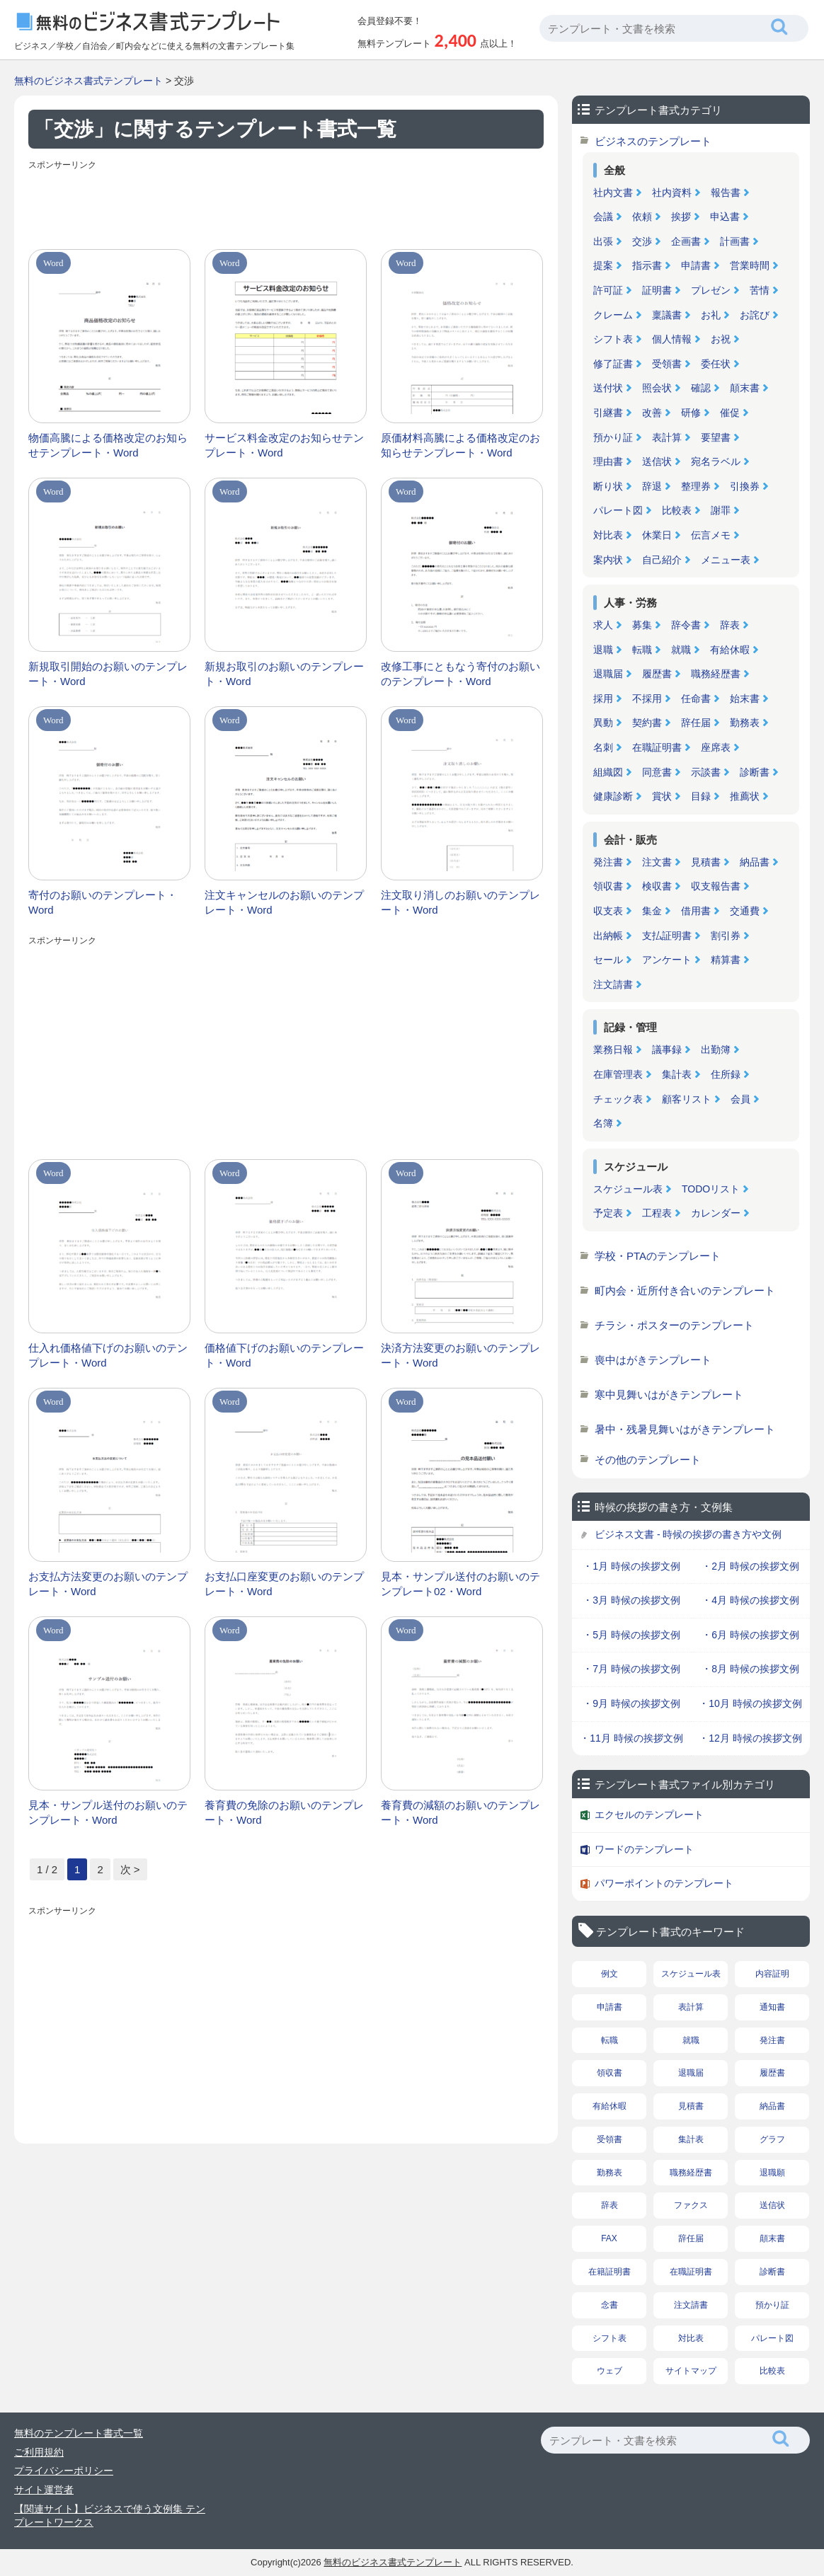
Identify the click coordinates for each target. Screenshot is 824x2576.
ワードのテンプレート (644, 1849)
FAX (609, 2238)
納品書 (754, 862)
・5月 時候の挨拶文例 (631, 1634)
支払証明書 (667, 935)
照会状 (657, 387)
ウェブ (609, 2371)
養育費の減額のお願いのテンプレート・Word (460, 1812)
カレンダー (715, 1213)
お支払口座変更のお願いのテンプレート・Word (284, 1583)
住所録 (725, 1074)
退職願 (772, 2173)
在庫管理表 (618, 1074)
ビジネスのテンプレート (653, 141)
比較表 (677, 510)
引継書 (608, 412)
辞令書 (686, 625)
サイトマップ (690, 2371)
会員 (740, 1099)
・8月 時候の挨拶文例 (750, 1668)
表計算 (667, 437)
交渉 (642, 241)
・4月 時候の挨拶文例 (750, 1600)
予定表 (608, 1213)
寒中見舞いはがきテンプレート (669, 1394)
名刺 (603, 747)
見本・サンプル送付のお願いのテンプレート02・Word (460, 1583)
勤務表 (745, 722)
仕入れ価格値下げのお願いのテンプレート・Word (108, 1355)
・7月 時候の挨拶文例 (631, 1668)
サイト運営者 (44, 2489)
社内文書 (613, 192)
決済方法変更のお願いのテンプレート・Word (460, 1355)
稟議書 (667, 315)
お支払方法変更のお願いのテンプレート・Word (108, 1583)
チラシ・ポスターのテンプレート (674, 1325)
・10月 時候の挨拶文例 (750, 1703)
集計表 (677, 1074)
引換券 (745, 486)
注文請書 (613, 984)
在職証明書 (657, 747)
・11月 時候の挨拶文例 (631, 1738)
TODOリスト (711, 1189)
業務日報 (613, 1049)
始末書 (745, 698)
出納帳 (608, 935)
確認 (701, 387)
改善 (652, 412)
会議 (603, 216)
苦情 (759, 290)
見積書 (706, 862)
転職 (642, 649)
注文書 (657, 862)
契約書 (647, 722)
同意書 (657, 772)
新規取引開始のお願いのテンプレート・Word (108, 673)
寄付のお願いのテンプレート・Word (102, 902)
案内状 (608, 559)
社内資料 (672, 192)
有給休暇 (730, 649)
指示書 (647, 265)
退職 (603, 649)
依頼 (642, 216)
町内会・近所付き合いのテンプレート (685, 1290)
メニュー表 (725, 559)
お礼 (711, 315)
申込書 (725, 216)
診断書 (754, 772)
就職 (681, 649)
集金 (652, 910)
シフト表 (613, 339)
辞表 (730, 625)
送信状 (657, 461)
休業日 (657, 535)
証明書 (657, 290)
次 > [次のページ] (130, 1869)
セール (608, 959)
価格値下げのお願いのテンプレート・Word (284, 1355)
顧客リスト (686, 1099)
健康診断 (613, 796)
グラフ (772, 2139)
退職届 (608, 673)
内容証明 (772, 1974)
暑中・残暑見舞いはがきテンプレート (685, 1429)
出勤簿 (716, 1049)
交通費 (745, 910)
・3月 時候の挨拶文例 (631, 1600)
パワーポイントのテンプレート (664, 1883)
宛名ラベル (715, 461)
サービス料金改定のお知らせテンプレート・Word (284, 445)
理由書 (608, 461)
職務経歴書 (715, 673)
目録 (701, 796)
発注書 (608, 862)
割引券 (725, 935)
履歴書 (657, 673)
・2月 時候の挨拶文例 (750, 1566)
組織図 (608, 772)
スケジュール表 (628, 1189)
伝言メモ (711, 535)
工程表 (657, 1213)
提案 (603, 265)
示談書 (706, 772)
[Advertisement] (286, 206)
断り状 (608, 486)
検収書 (657, 886)
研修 (691, 412)
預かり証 (613, 437)
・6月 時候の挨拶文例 (750, 1634)
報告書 (725, 192)
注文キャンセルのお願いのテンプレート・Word (284, 902)
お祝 (721, 339)
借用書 (696, 910)
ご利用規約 (39, 2452)
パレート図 (618, 510)
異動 (603, 722)
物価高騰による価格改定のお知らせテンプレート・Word (108, 445)
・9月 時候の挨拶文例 (631, 1703)
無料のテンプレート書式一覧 (78, 2433)
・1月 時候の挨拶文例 (631, 1566)
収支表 (608, 910)
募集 (642, 625)
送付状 (608, 387)
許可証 (608, 290)
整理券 (696, 486)
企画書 (686, 241)
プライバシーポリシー (63, 2470)
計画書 (735, 241)
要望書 (716, 437)
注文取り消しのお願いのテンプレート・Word (460, 902)
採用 (603, 698)
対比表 (608, 535)
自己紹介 (662, 559)
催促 (730, 412)
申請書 (696, 265)
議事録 (667, 1049)
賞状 (662, 796)
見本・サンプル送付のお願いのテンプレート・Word (108, 1812)
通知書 (772, 2007)
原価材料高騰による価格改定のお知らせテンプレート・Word (460, 445)
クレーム (613, 315)
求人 (603, 625)
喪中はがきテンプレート (653, 1360)
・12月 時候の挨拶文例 (750, 1738)
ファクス (691, 2205)
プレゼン (711, 290)
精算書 (725, 959)
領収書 (608, 886)
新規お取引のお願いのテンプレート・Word (284, 673)
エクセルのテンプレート (649, 1814)
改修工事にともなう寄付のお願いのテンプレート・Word (460, 673)
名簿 (603, 1123)
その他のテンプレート (648, 1460)
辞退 (652, 486)
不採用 (647, 698)
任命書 (696, 698)
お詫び (754, 315)
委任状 (716, 363)
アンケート (667, 959)
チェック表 (618, 1099)
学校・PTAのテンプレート (658, 1256)
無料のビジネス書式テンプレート (88, 80)
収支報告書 (715, 886)
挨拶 (681, 216)
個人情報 (672, 339)
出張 (603, 241)
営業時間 (749, 265)
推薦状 (745, 796)
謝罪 (721, 510)
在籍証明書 (609, 2272)
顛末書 (745, 387)
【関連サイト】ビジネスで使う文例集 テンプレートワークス (109, 2516)
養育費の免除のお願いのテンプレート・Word (284, 1812)
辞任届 (696, 722)
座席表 (716, 747)
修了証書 (613, 363)
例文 (609, 1974)
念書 (609, 2305)
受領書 (667, 363)
